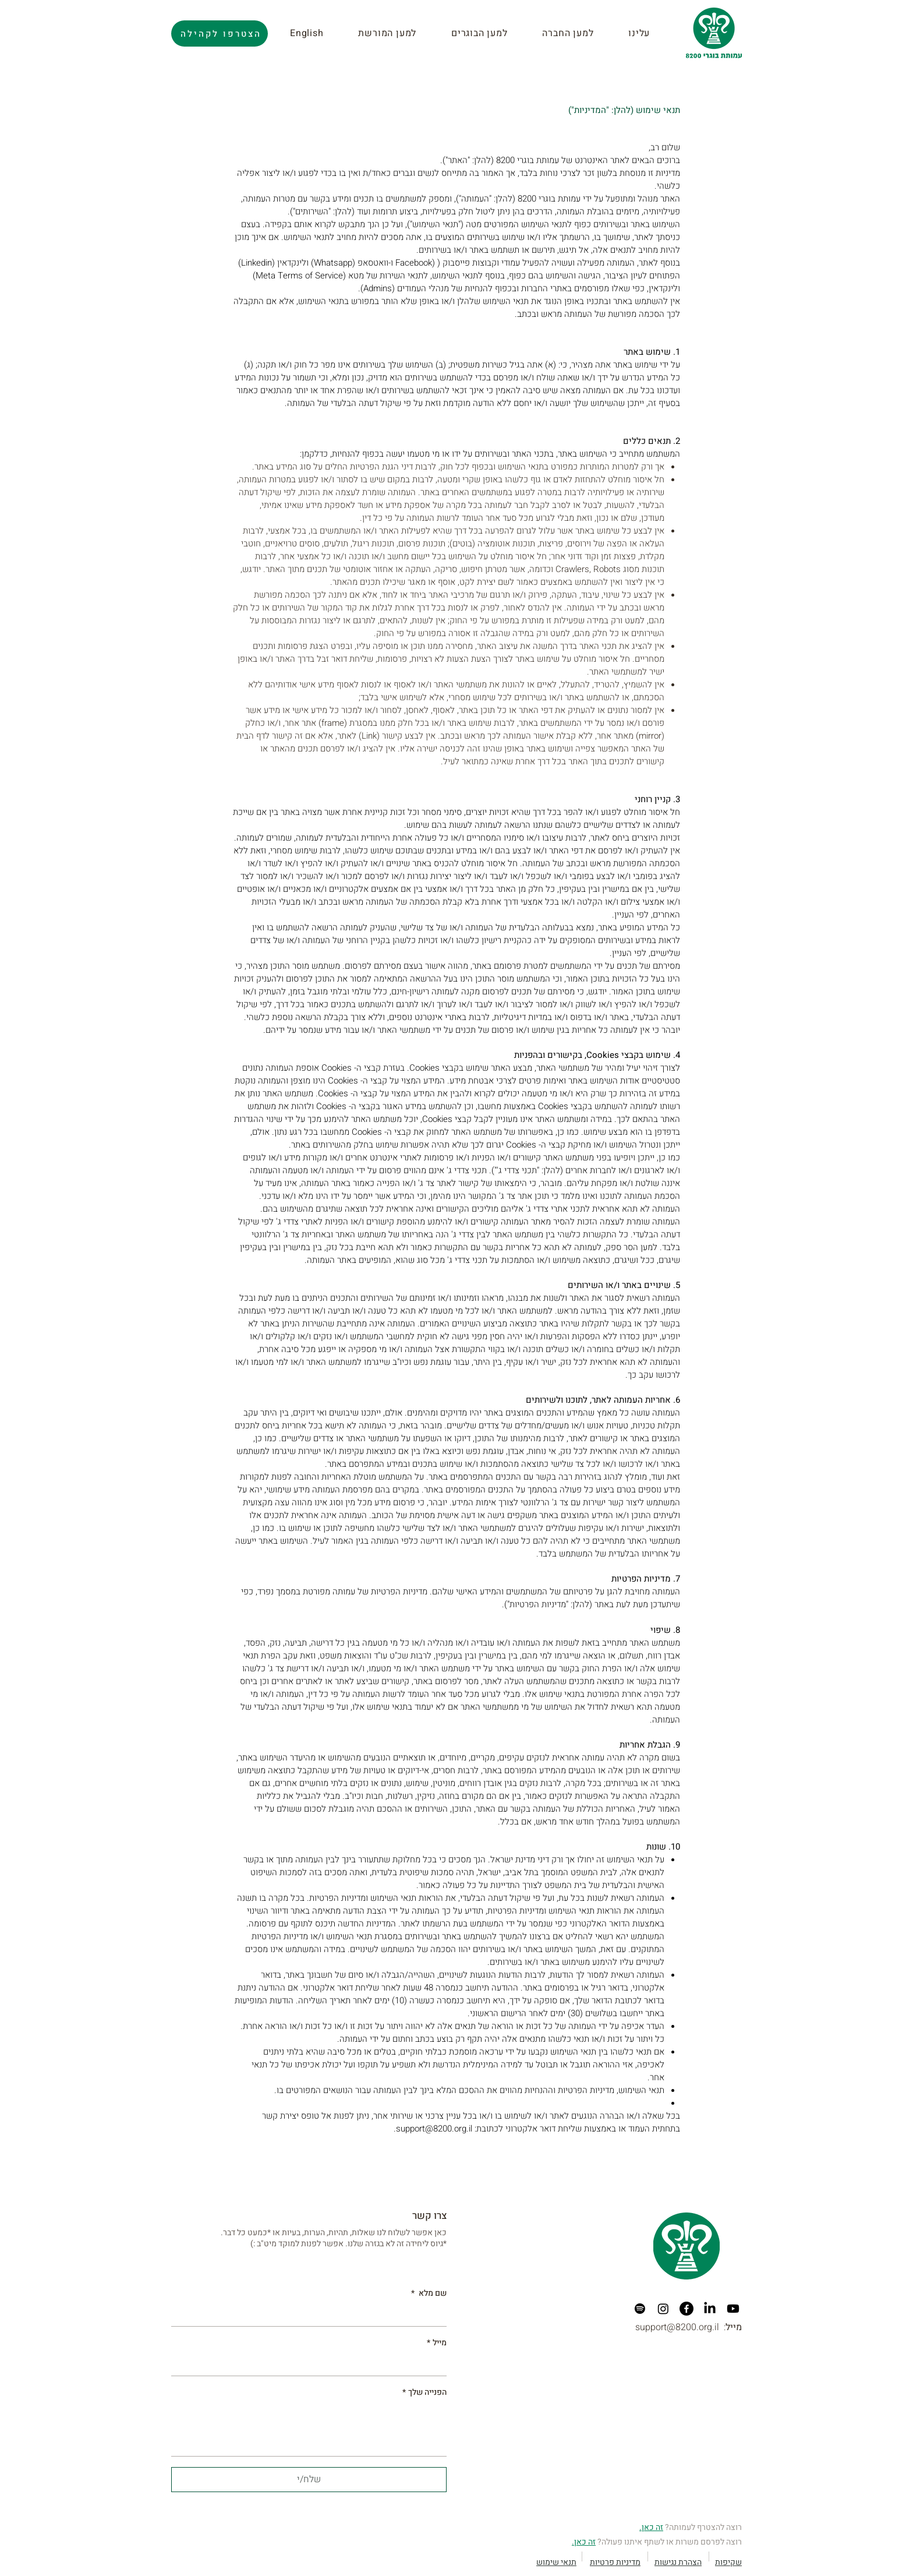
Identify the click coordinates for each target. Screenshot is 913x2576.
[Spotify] (640, 2309)
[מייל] (312, 2364)
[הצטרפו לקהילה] (219, 33)
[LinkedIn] (710, 2309)
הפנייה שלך (424, 2392)
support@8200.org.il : (688, 2327)
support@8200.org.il (434, 2128)
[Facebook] (686, 2309)
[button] (396, 33)
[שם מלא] (312, 2315)
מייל (437, 2343)
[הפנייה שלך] (309, 2429)
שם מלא (429, 2293)
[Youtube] (733, 2309)
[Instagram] (663, 2309)
